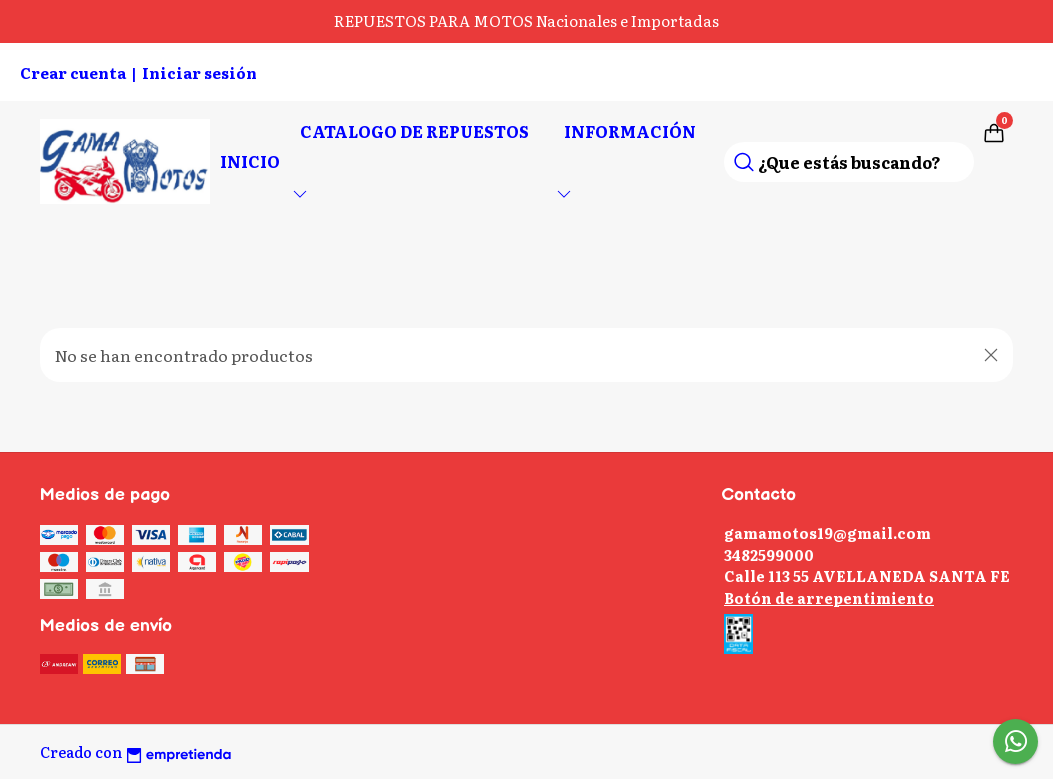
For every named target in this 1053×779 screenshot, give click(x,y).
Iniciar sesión (199, 72)
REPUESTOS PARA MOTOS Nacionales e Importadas (526, 20)
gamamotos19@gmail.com (827, 532)
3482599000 (769, 554)
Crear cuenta (73, 72)
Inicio (250, 161)
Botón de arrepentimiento (829, 597)
